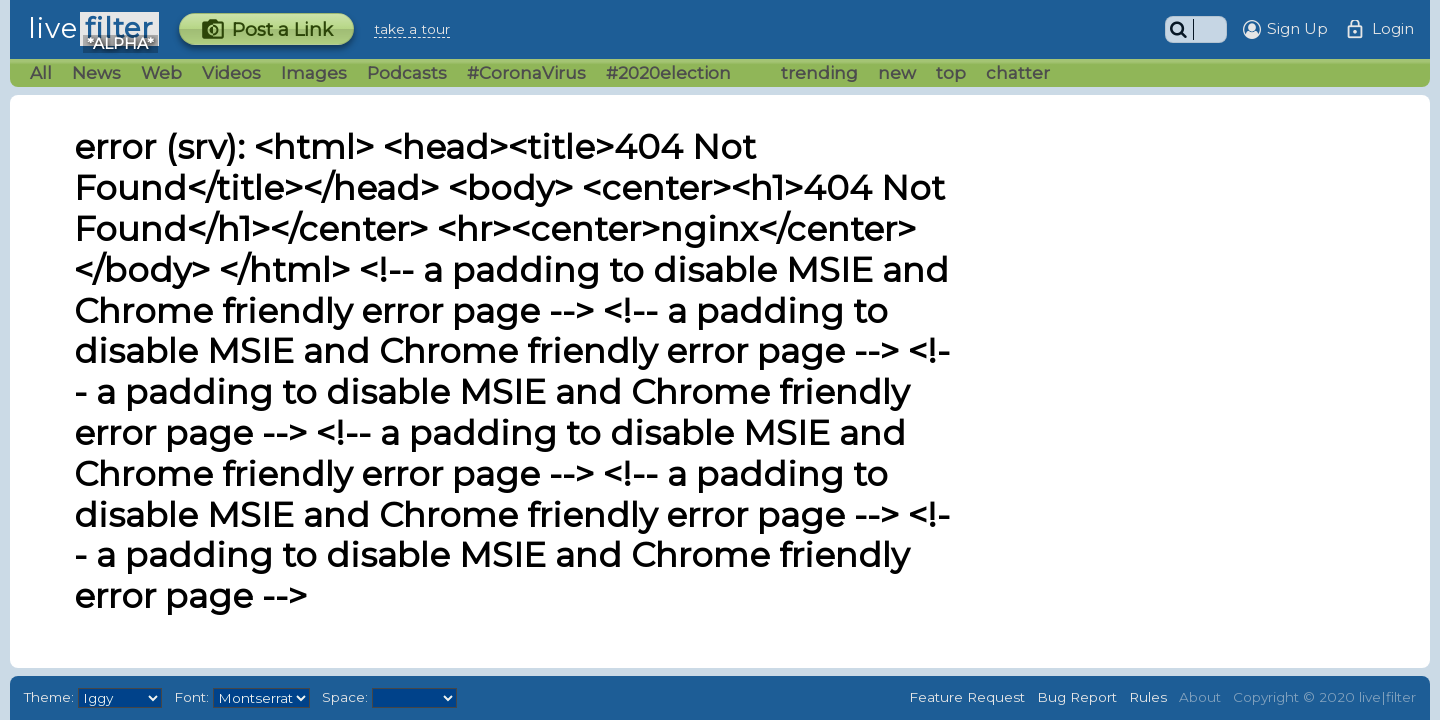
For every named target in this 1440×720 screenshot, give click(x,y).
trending (819, 73)
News (96, 73)
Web (161, 73)
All (41, 73)
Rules (1148, 697)
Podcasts (407, 73)
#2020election (668, 73)
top (951, 73)
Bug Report (1077, 697)
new (897, 73)
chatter (1018, 73)
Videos (231, 73)
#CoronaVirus (526, 73)
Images (314, 73)
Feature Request (967, 697)
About (1200, 697)
